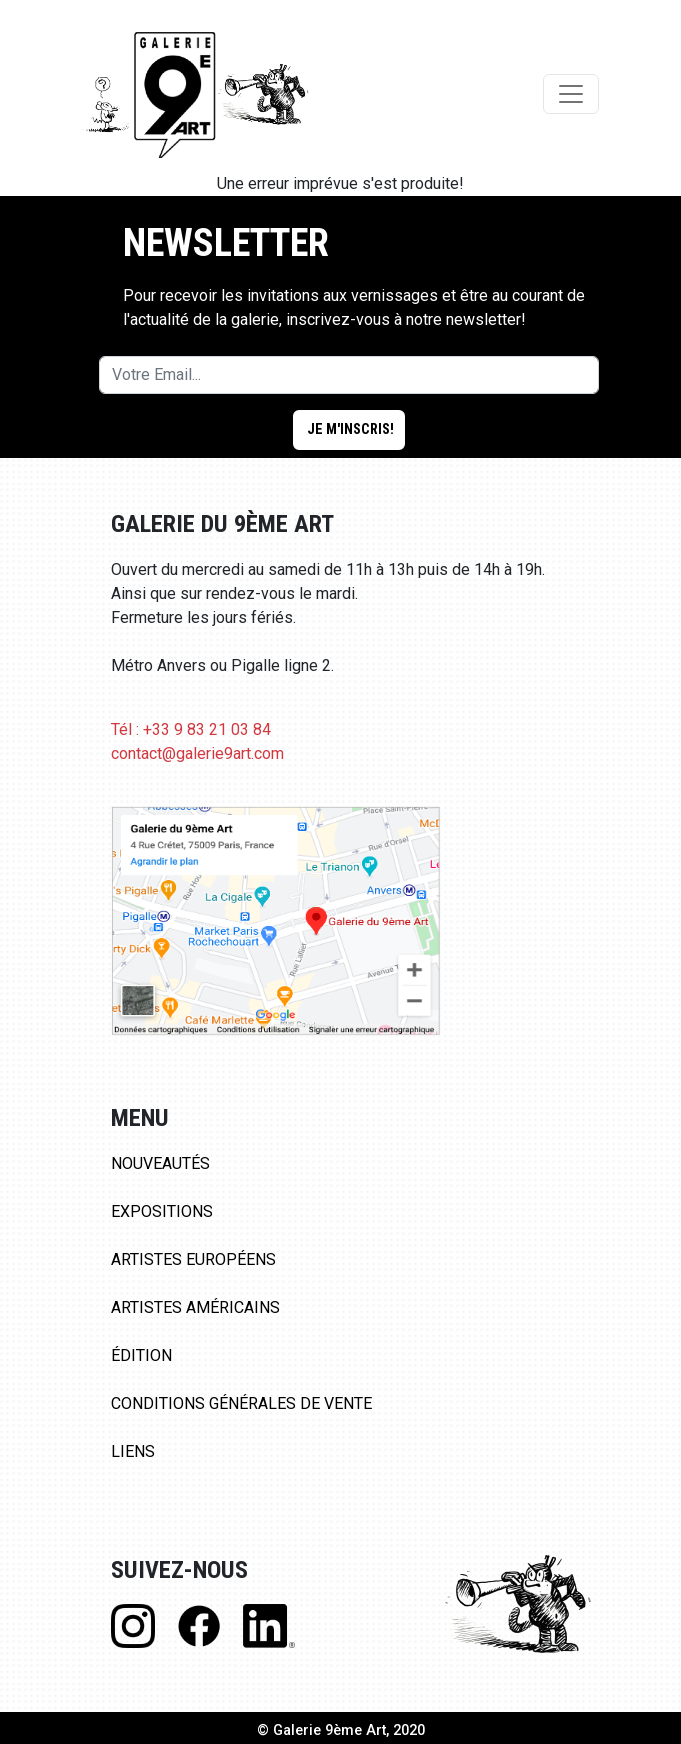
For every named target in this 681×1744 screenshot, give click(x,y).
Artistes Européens (193, 1259)
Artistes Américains (195, 1307)
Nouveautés (160, 1163)
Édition (141, 1355)
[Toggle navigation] (571, 94)
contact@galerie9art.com (197, 753)
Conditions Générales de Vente (241, 1403)
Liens (133, 1451)
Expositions (162, 1211)
